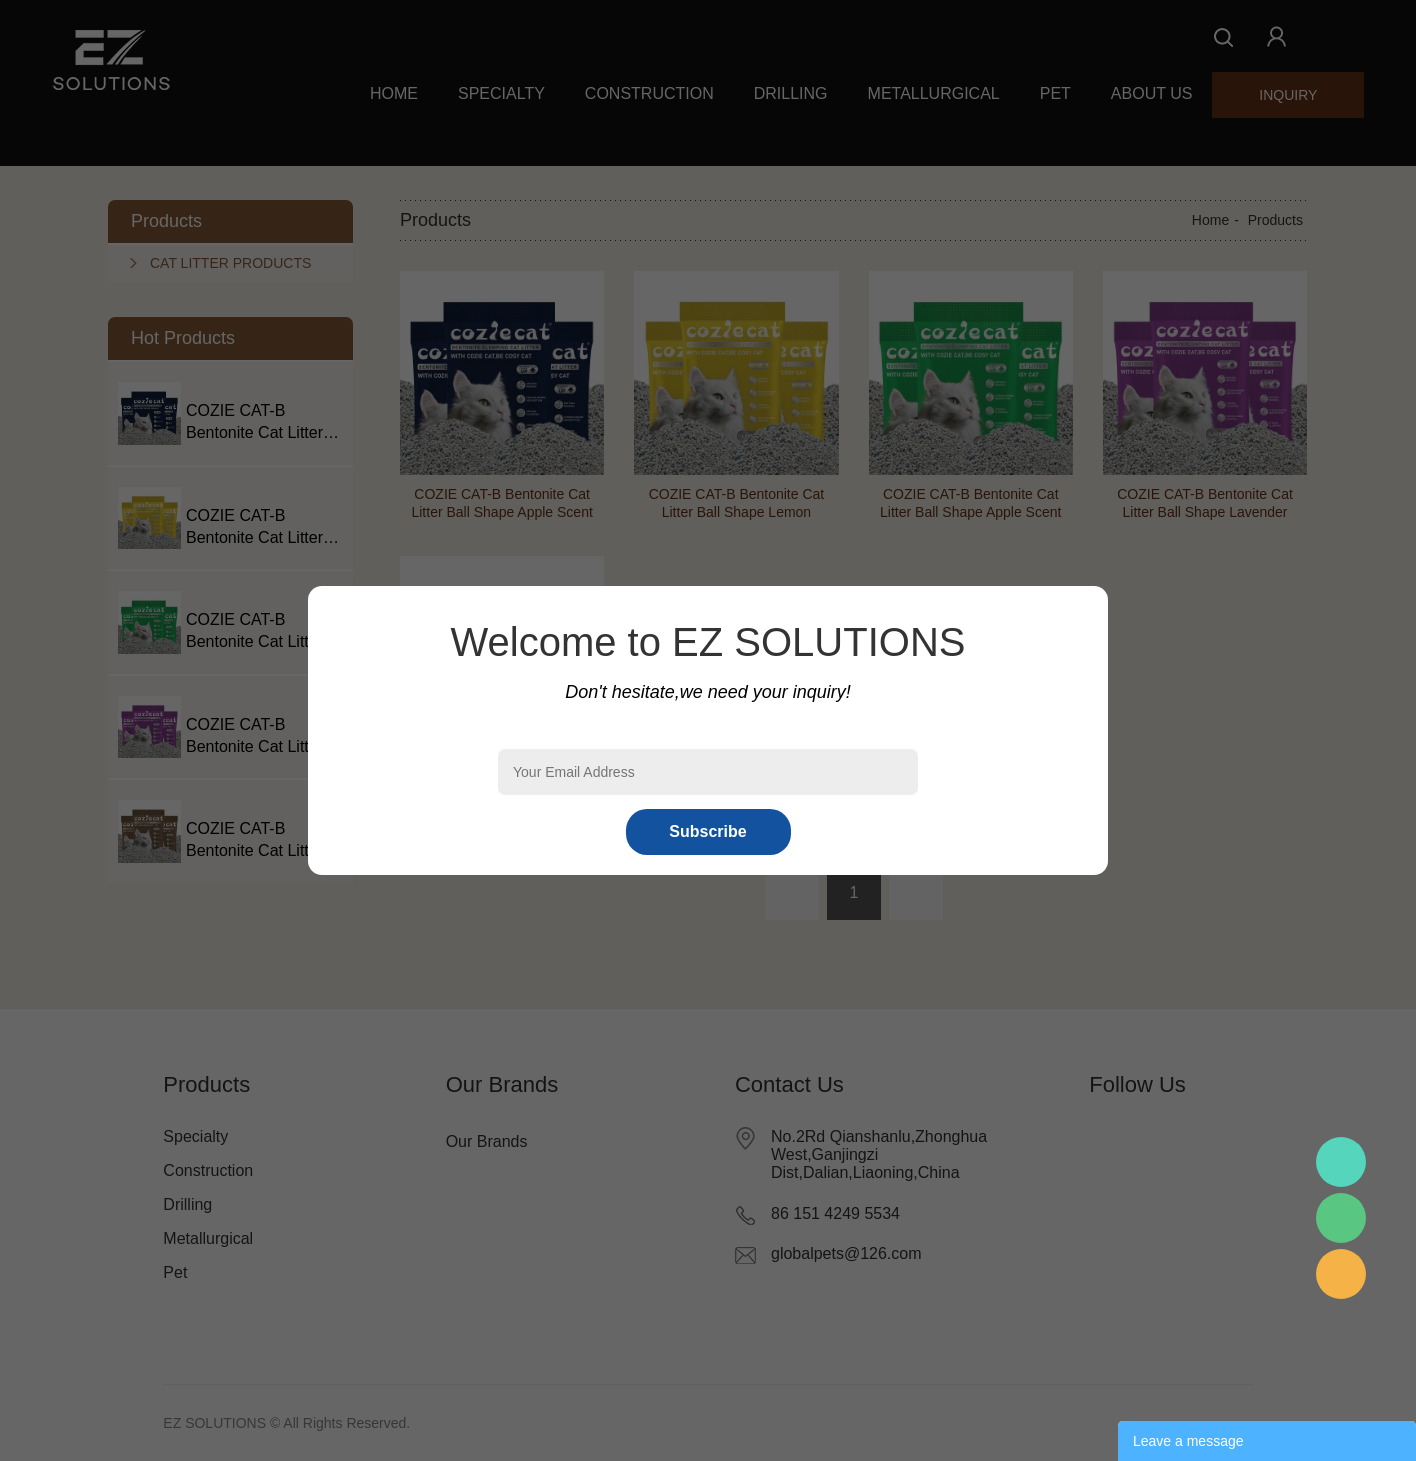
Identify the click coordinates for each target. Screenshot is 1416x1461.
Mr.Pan (1341, 1162)
